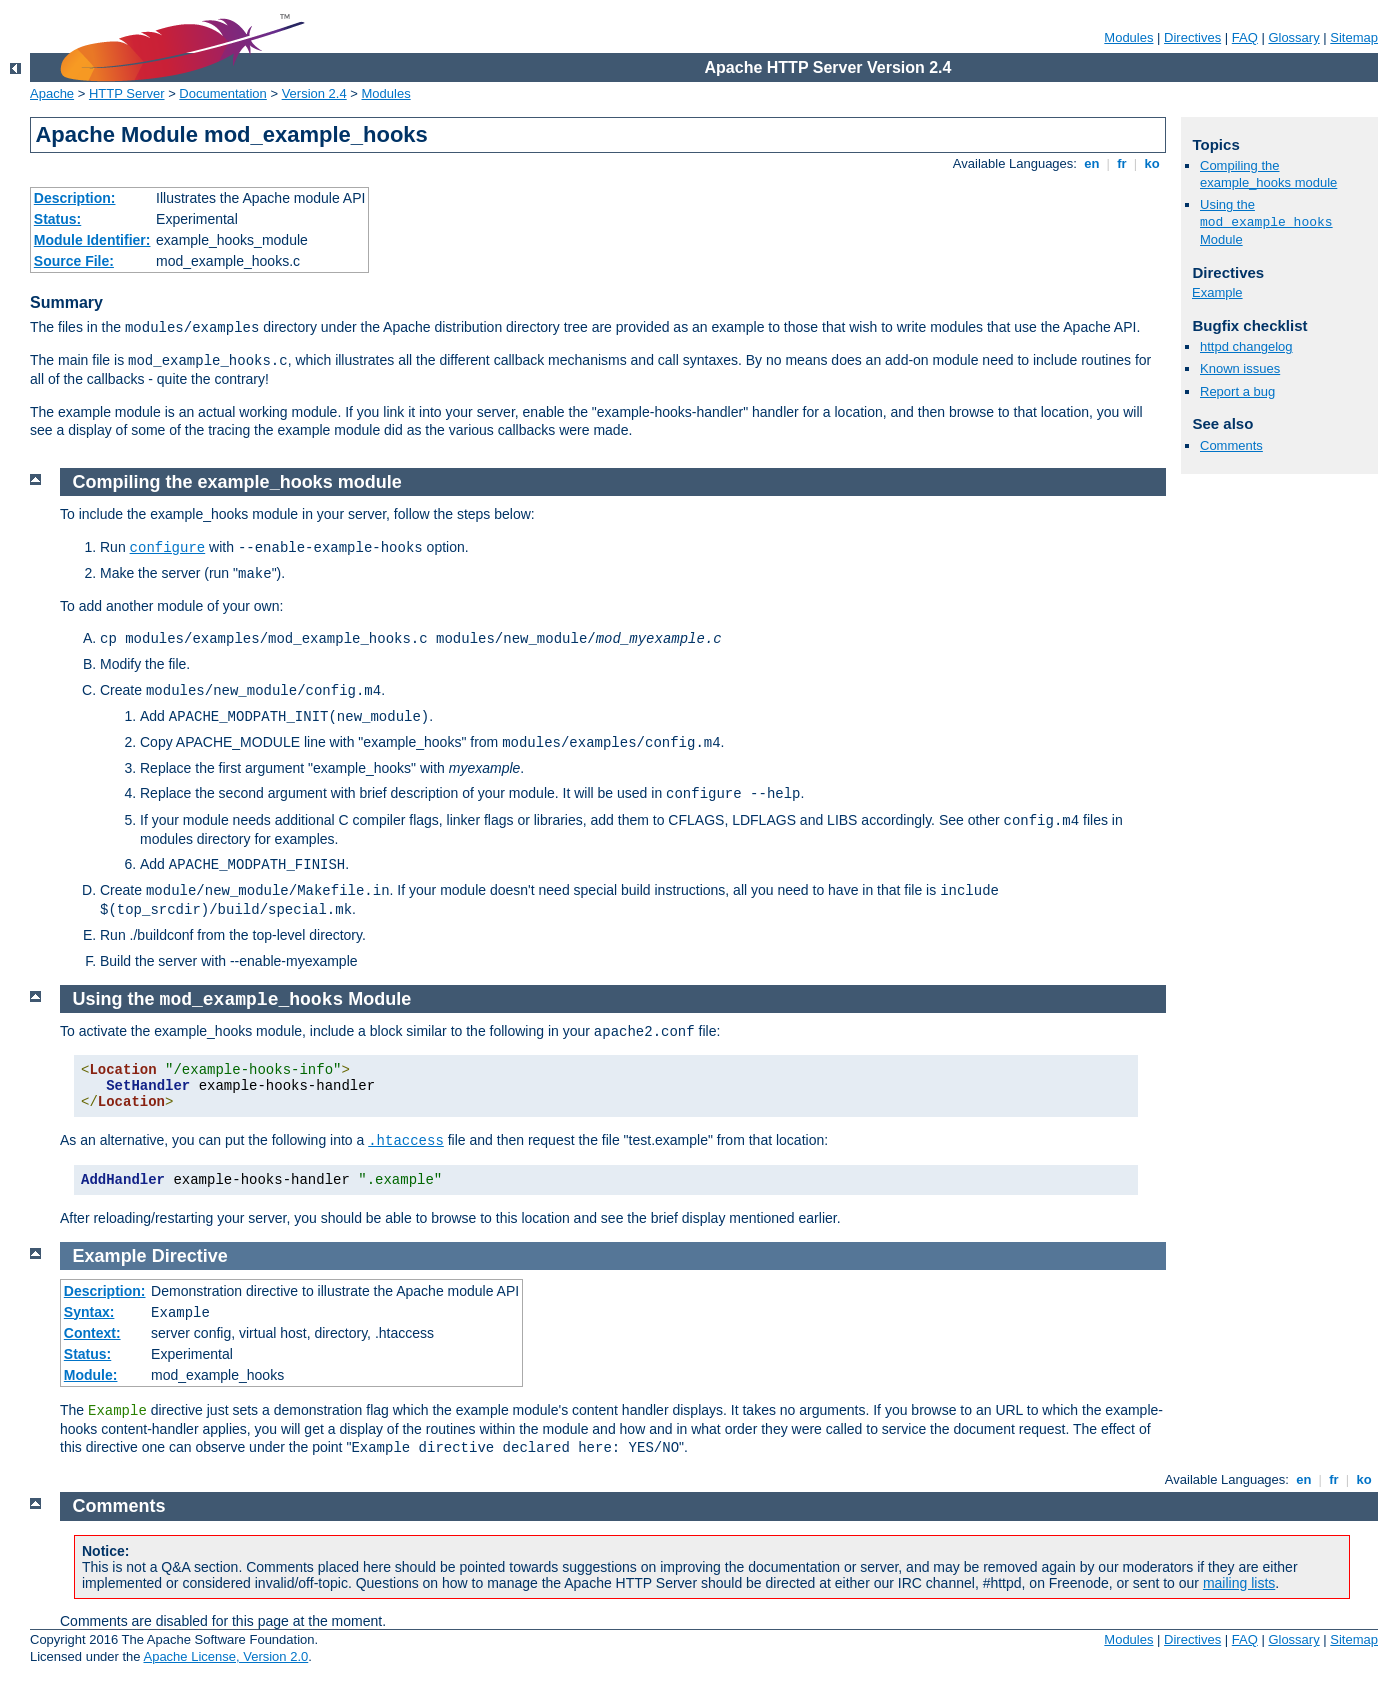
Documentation (222, 93)
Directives (1192, 37)
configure (168, 548)
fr (1122, 163)
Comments (1231, 445)
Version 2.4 (314, 93)
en (1092, 163)
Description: (75, 198)
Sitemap (1354, 37)
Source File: (74, 261)
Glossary (1293, 37)
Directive (190, 1256)
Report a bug (1237, 391)
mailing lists (1239, 1583)
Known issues (1240, 368)
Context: (92, 1333)
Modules (1128, 37)
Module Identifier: (92, 240)
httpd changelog (1246, 346)
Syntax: (89, 1312)
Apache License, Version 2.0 (225, 1656)
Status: (57, 219)
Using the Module (1266, 222)
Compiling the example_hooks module (1268, 174)
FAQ (1245, 37)
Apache (52, 93)
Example (1217, 292)
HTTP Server (127, 93)
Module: (91, 1375)
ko (1152, 163)
